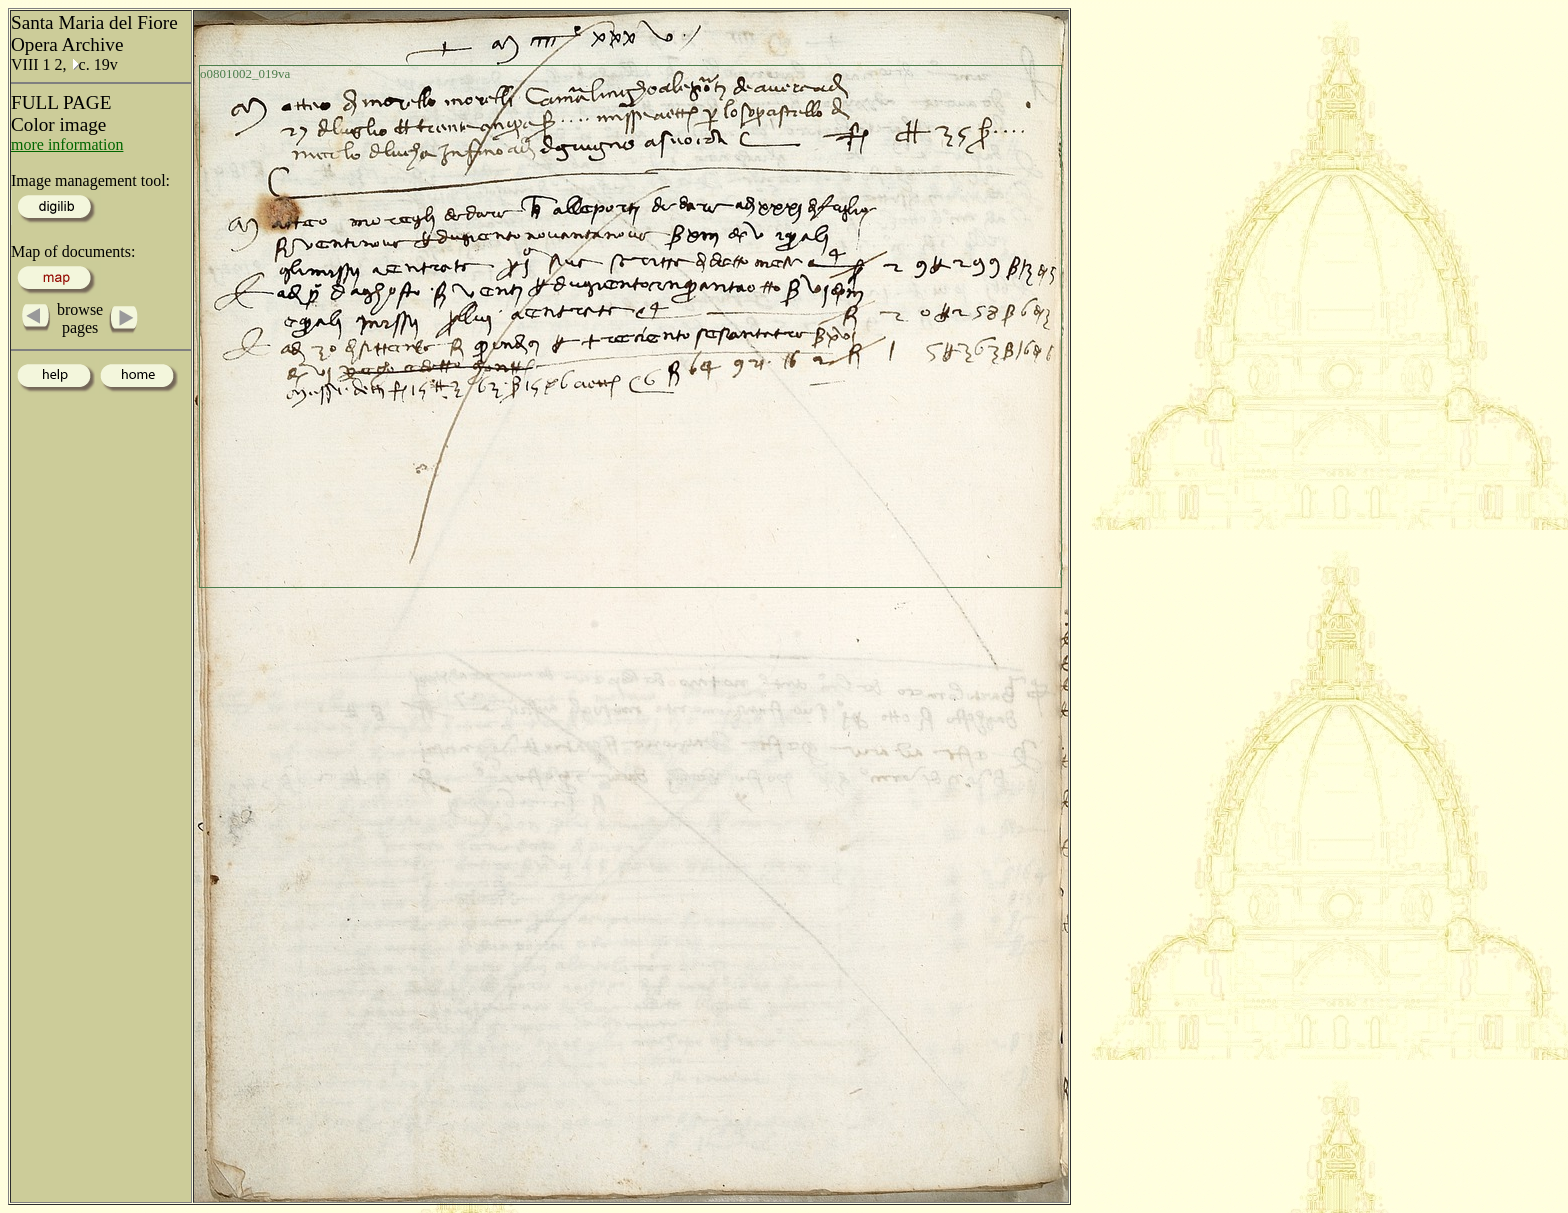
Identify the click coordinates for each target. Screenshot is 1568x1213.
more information (67, 144)
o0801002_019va (245, 73)
